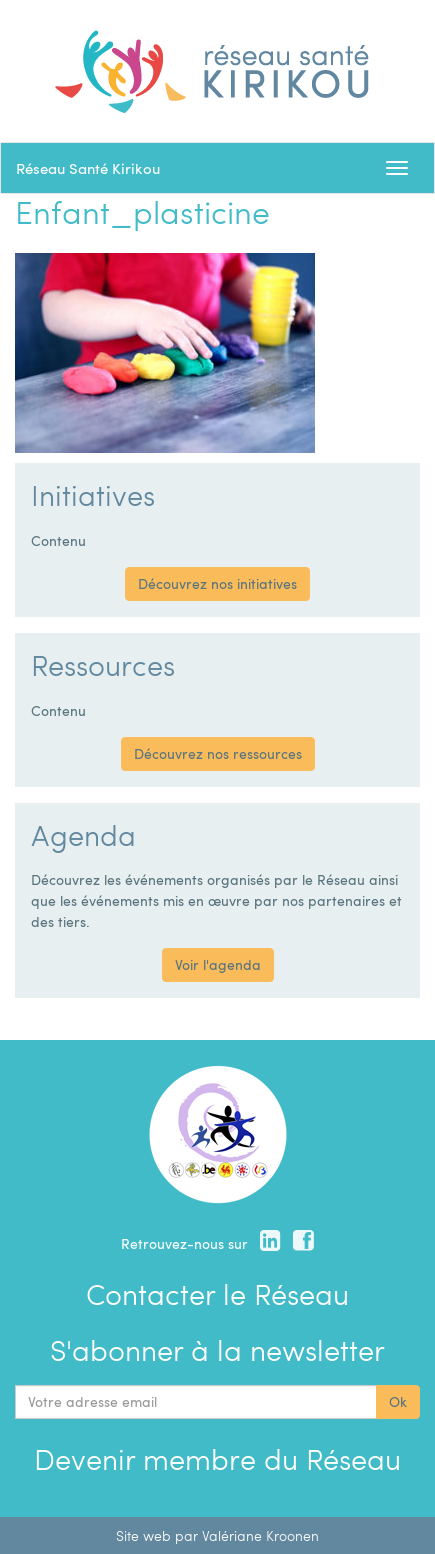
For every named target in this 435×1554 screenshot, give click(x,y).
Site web (143, 1535)
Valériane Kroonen (260, 1535)
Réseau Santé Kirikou (88, 168)
